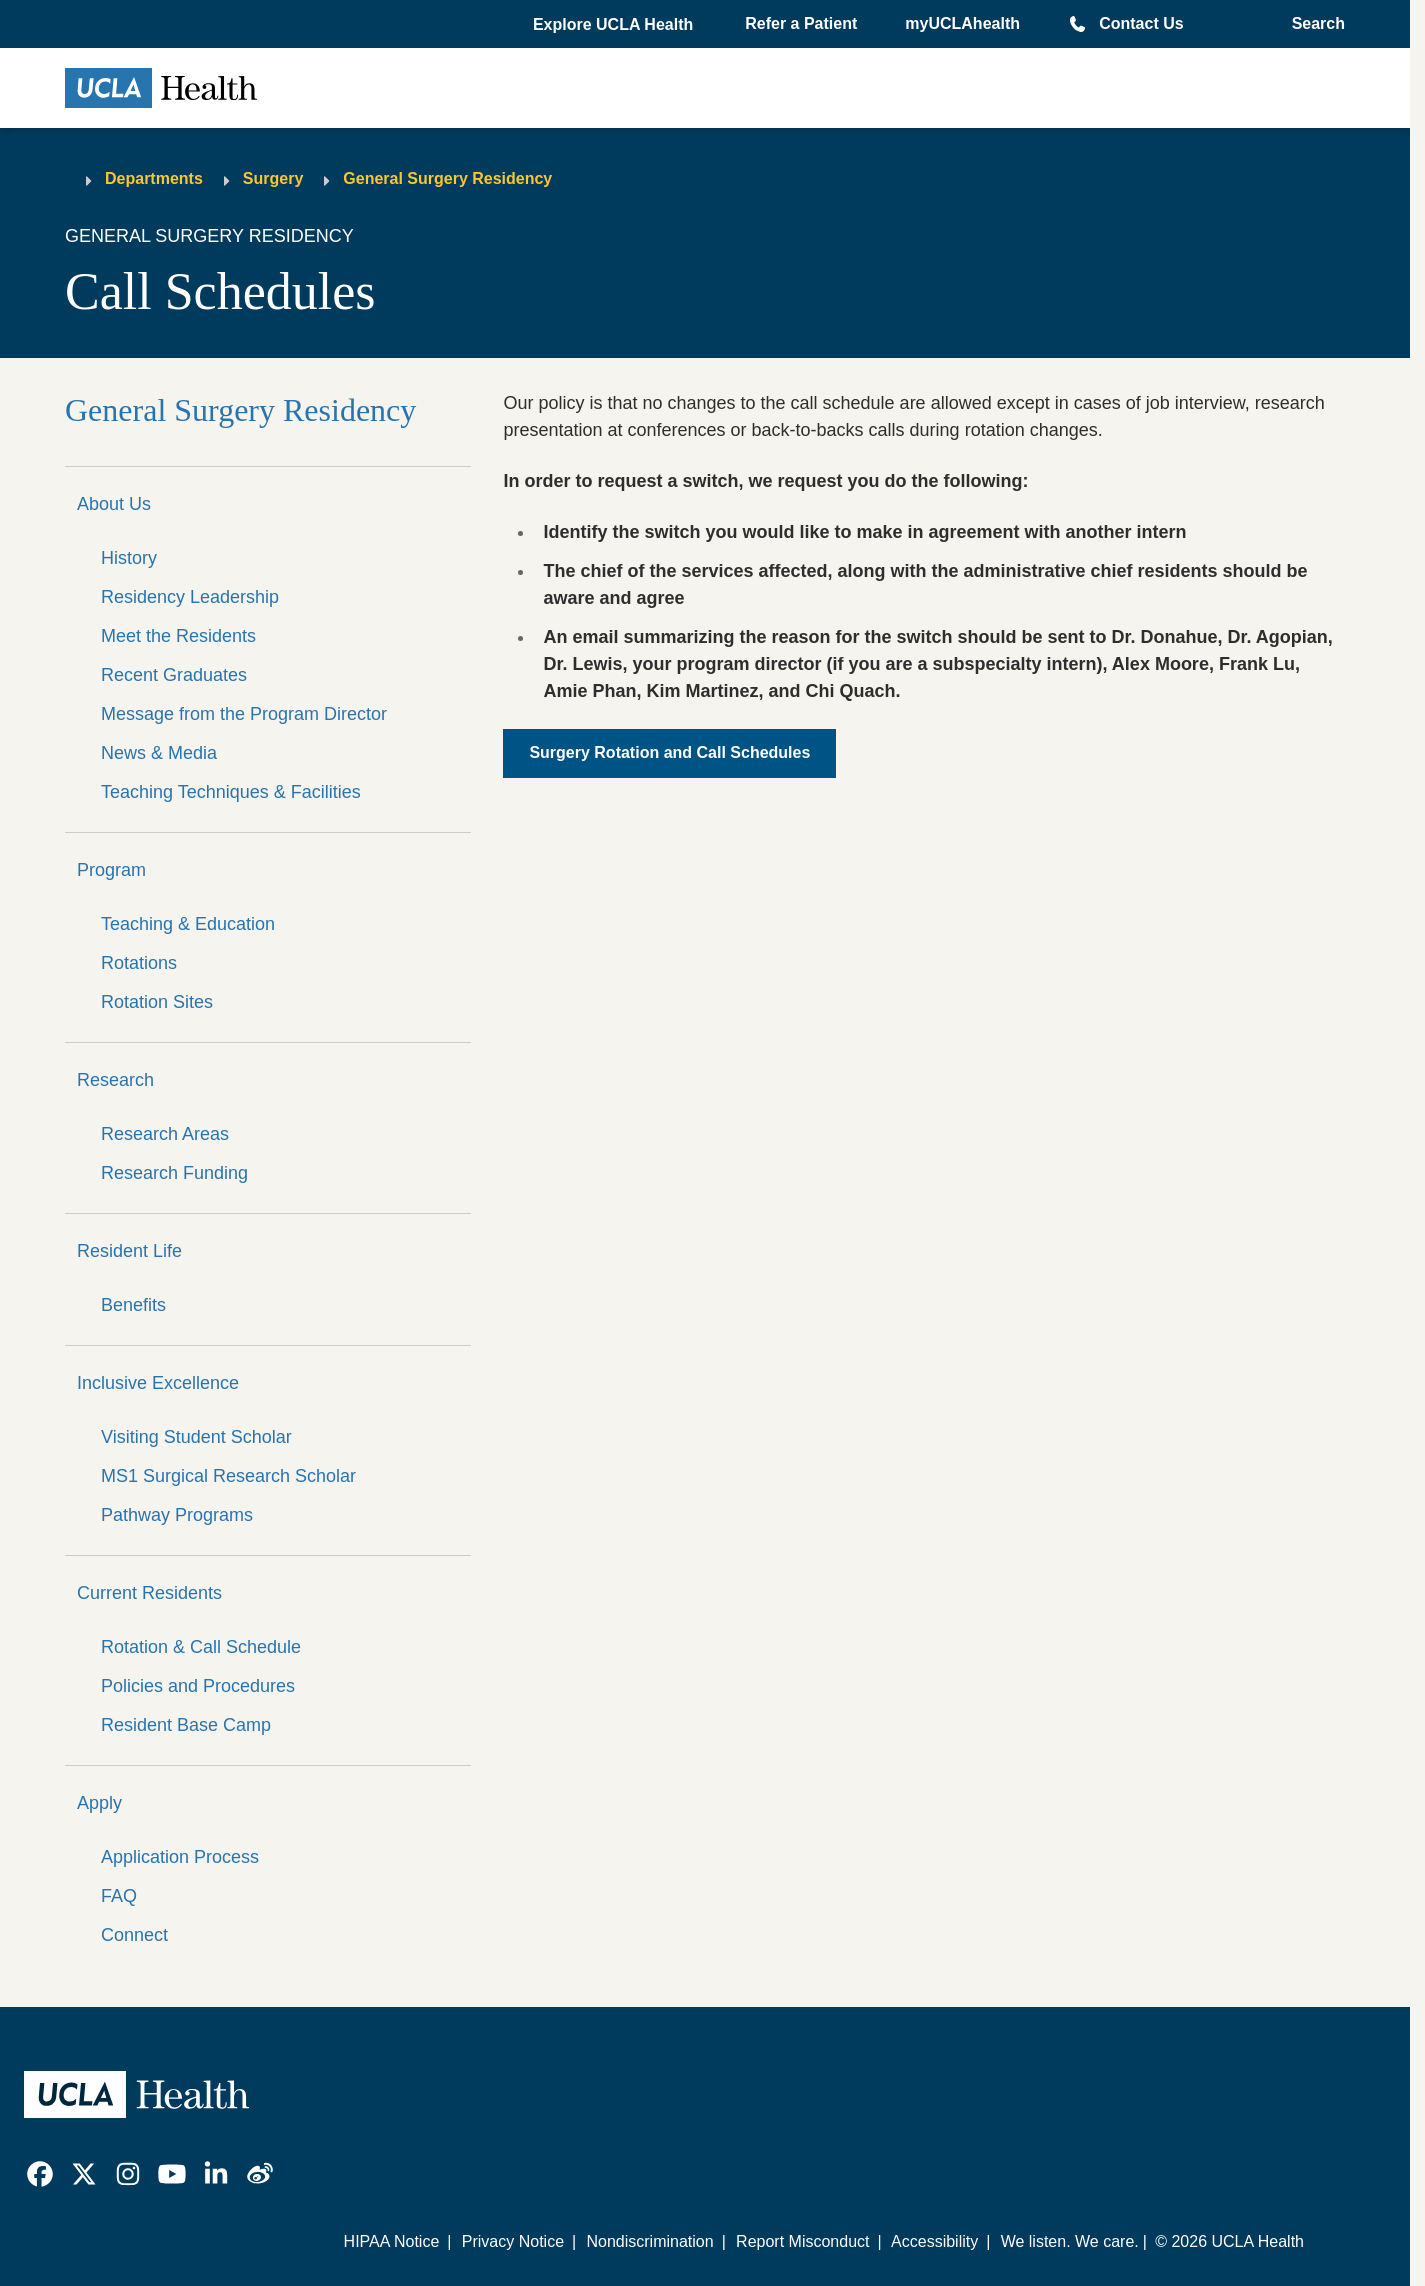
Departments (154, 178)
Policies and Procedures (198, 1686)
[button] (615, 25)
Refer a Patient (801, 23)
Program (111, 870)
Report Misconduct (802, 2241)
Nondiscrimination (649, 2241)
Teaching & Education (188, 924)
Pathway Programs (177, 1515)
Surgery (273, 178)
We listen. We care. (1070, 2241)
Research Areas (165, 1134)
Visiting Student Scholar (196, 1437)
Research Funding (174, 1173)
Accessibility (934, 2241)
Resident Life (129, 1251)
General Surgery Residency (447, 178)
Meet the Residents (178, 636)
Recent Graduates (174, 675)
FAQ (119, 1896)
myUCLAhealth (962, 23)
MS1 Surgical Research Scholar (228, 1476)
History (129, 558)
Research (115, 1080)
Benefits (133, 1305)
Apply (99, 1803)
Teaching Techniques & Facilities (231, 792)
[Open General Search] (1312, 24)
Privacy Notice (513, 2241)
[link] (40, 2174)
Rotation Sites (157, 1002)
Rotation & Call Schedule (201, 1647)
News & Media (159, 753)
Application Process (180, 1857)
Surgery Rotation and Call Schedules (669, 752)
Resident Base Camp (186, 1725)
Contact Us (1141, 23)
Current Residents (149, 1593)
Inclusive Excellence (158, 1383)
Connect (134, 1935)
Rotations (139, 963)
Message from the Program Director (244, 714)
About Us (114, 504)
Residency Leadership (190, 597)
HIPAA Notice (392, 2241)
